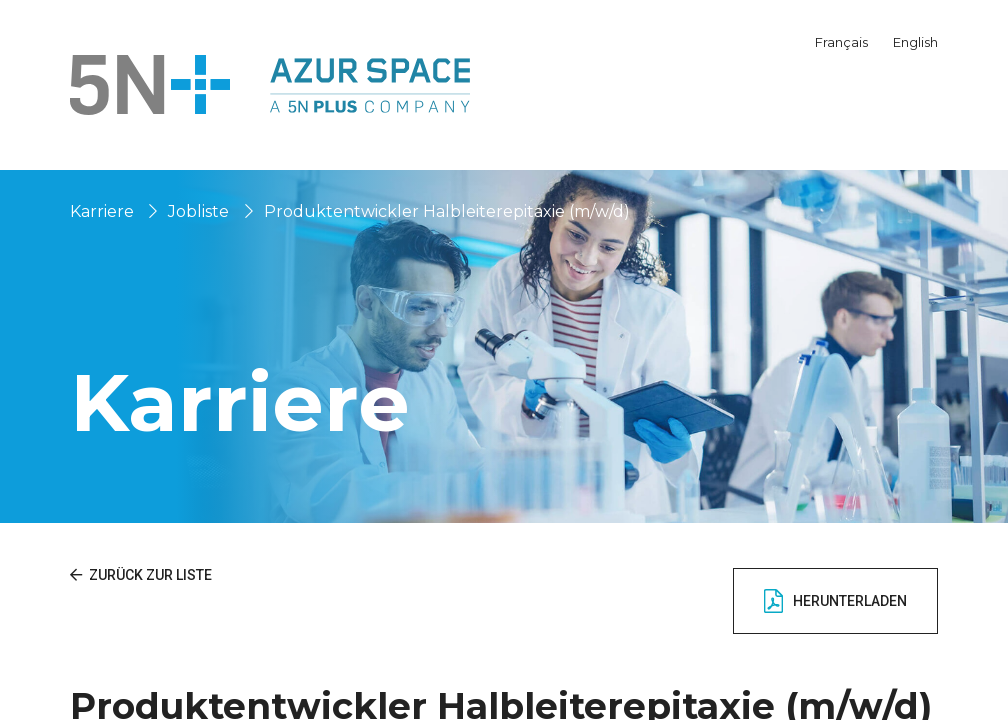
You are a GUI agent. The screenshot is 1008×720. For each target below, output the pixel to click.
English (915, 42)
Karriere (102, 211)
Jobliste (198, 211)
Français (841, 42)
